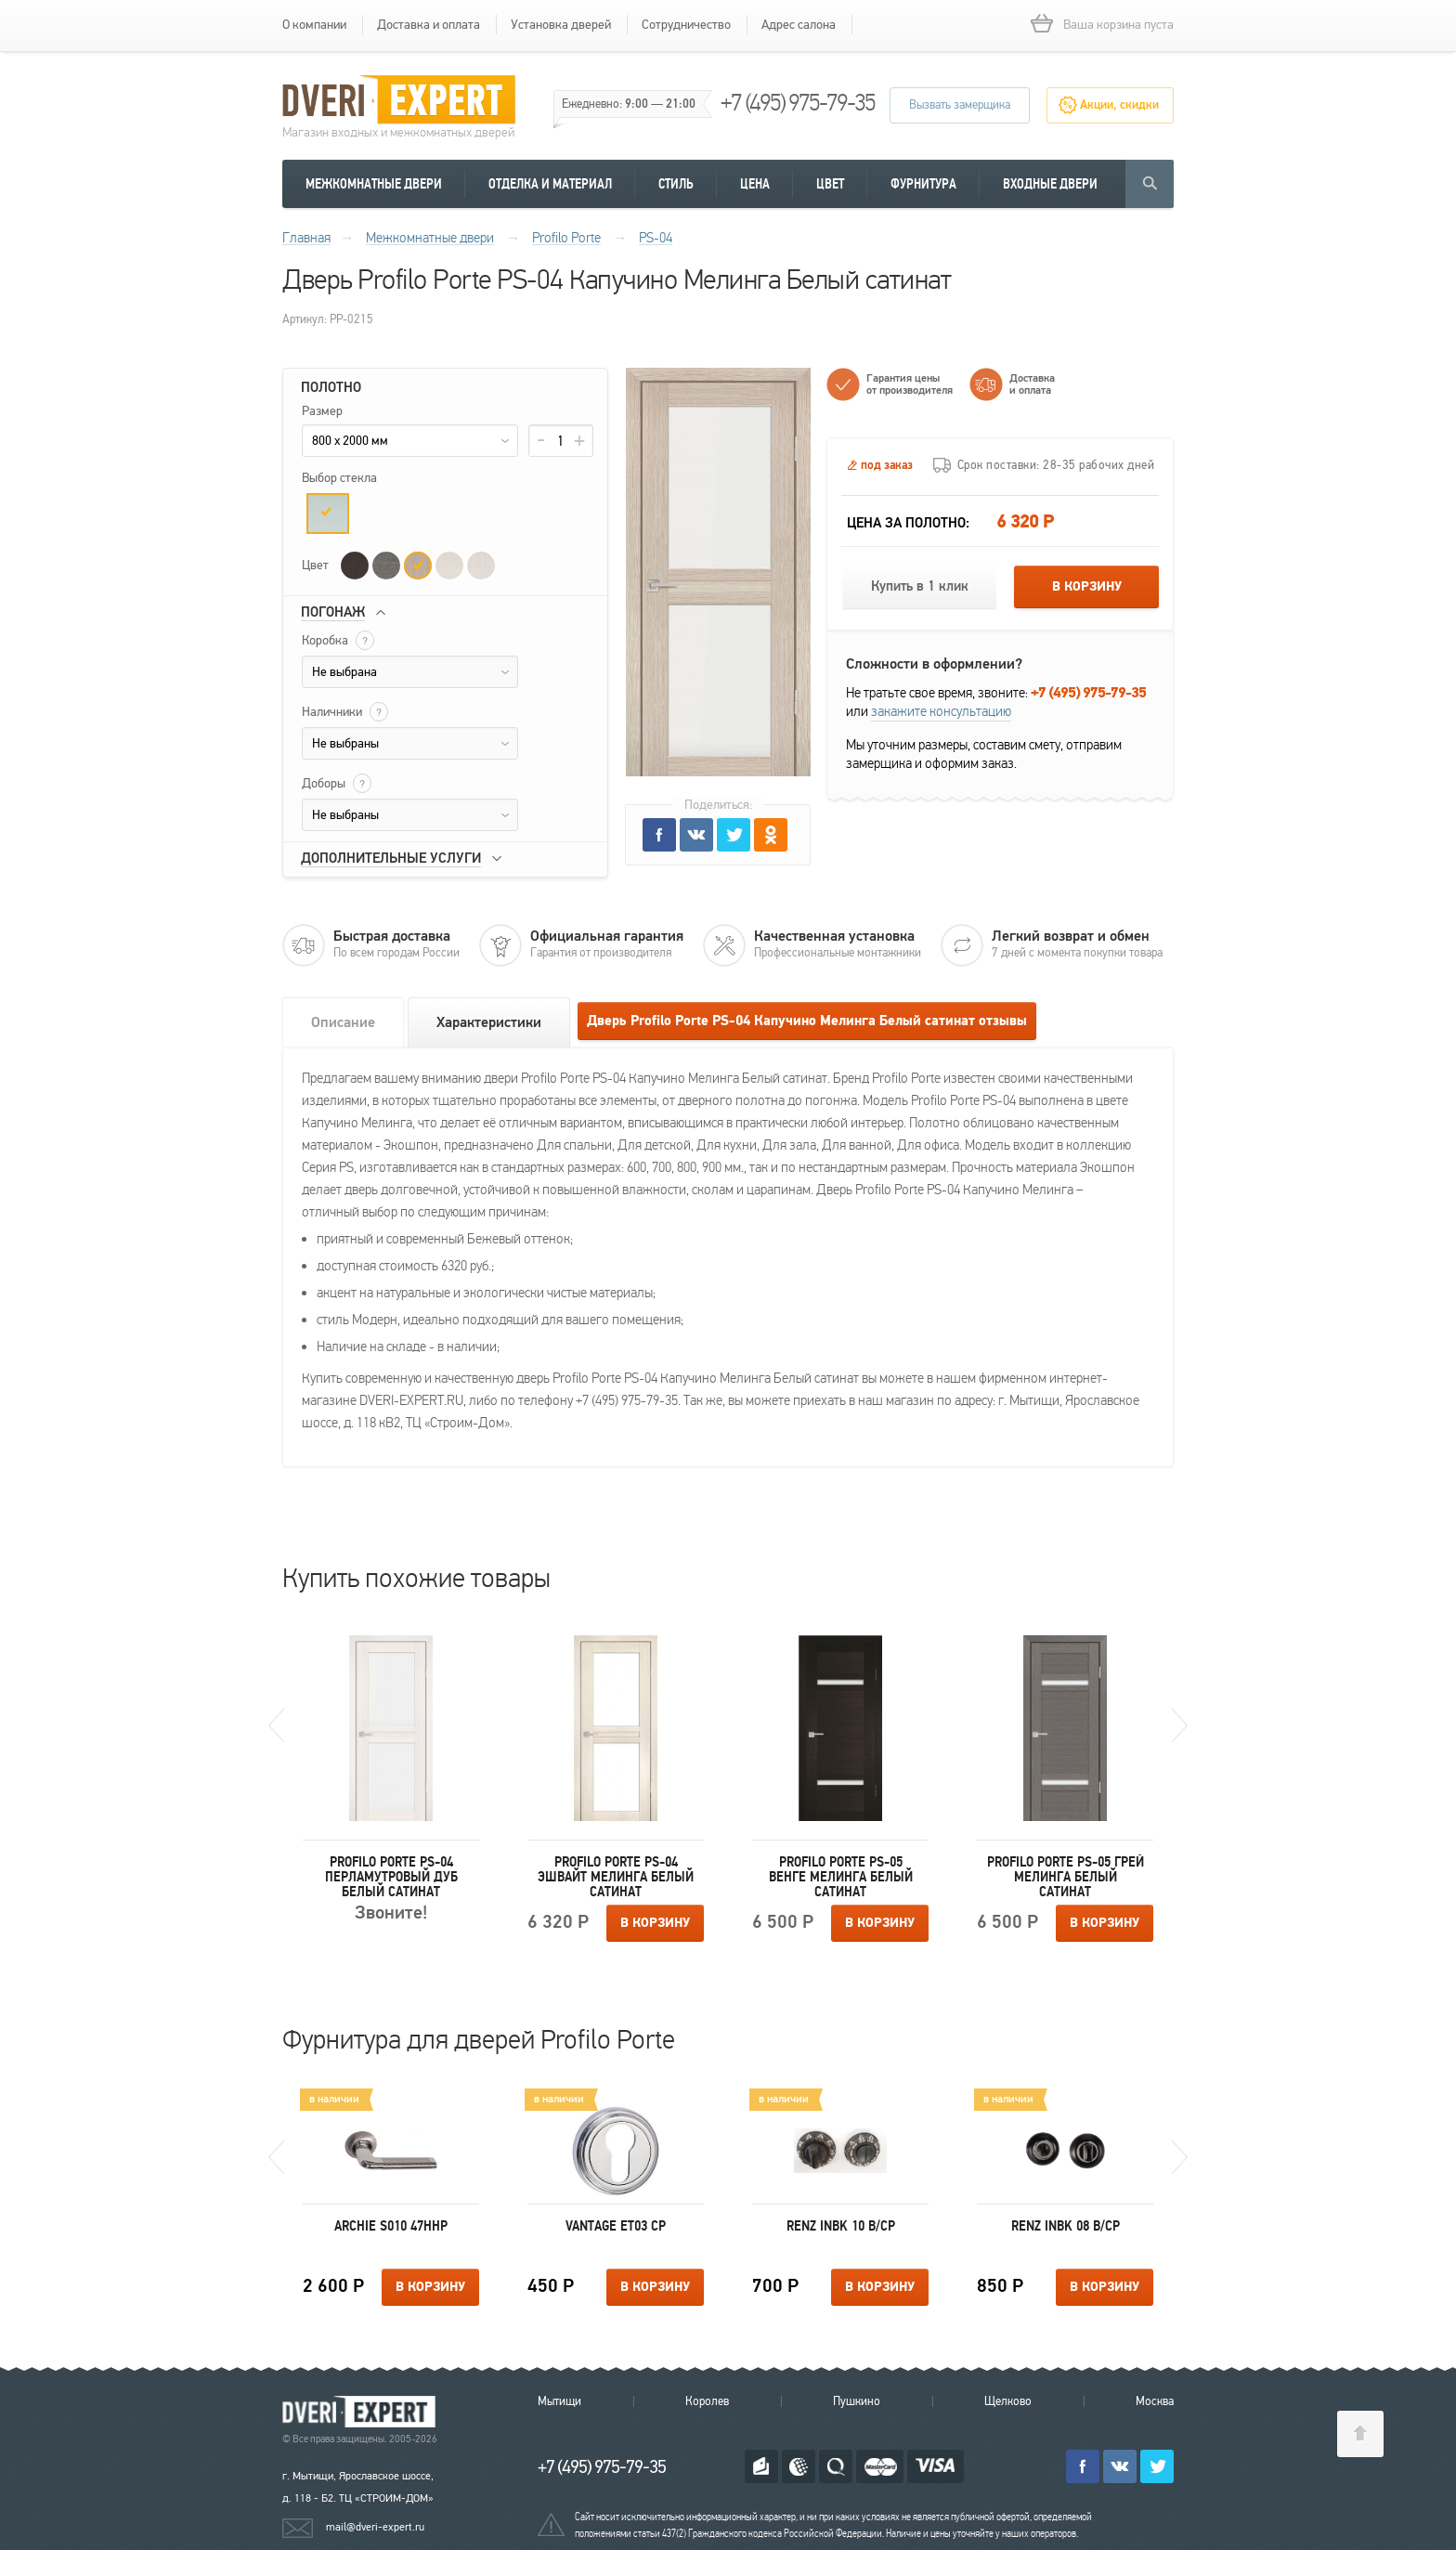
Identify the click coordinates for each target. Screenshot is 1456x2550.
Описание (343, 1022)
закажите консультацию (941, 711)
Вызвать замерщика (959, 105)
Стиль (676, 184)
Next (1180, 1725)
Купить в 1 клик (919, 586)
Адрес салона (798, 25)
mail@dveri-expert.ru (375, 2526)
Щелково (1008, 2401)
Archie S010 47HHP (391, 2225)
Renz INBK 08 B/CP (1065, 2225)
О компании (314, 25)
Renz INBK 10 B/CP (840, 2225)
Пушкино (856, 2401)
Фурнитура (923, 184)
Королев (707, 2401)
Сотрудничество (686, 25)
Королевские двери (362, 2412)
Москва (1155, 2401)
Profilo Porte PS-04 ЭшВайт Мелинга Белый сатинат (616, 1876)
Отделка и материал (550, 184)
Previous (276, 1725)
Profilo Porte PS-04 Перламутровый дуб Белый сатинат (391, 1876)
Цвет (830, 184)
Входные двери (1050, 184)
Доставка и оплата (428, 25)
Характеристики (488, 1022)
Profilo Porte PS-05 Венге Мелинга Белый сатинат (841, 1876)
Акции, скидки (1119, 105)
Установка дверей (561, 25)
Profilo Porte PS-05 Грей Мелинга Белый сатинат (1065, 1876)
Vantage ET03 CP (616, 2225)
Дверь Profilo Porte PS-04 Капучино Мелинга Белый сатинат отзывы (807, 1021)
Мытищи (559, 2401)
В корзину (1087, 587)
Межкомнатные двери (374, 184)
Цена (755, 184)
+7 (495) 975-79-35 (798, 102)
